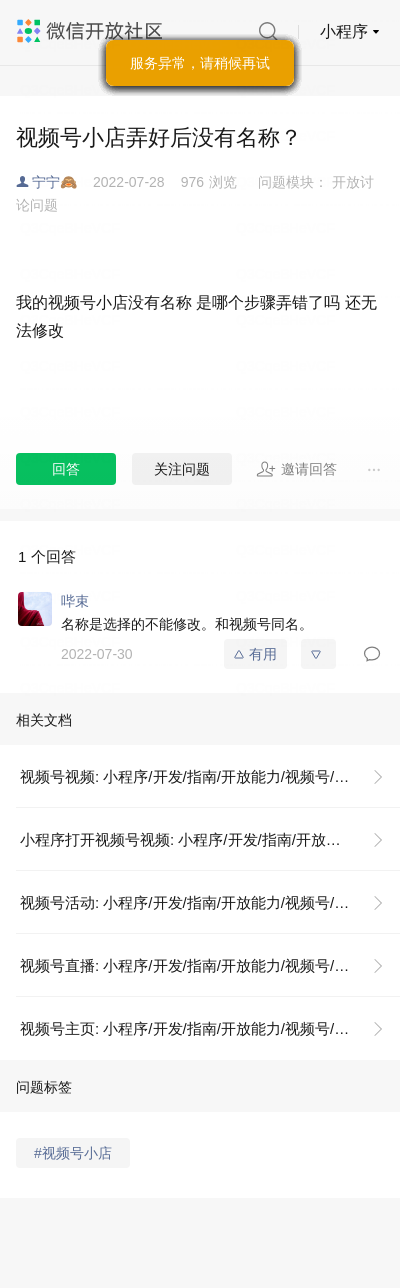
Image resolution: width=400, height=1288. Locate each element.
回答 (66, 469)
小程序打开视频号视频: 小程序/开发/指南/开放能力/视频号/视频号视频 (210, 839)
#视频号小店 (73, 1153)
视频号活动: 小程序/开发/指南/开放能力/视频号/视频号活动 (210, 902)
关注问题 (182, 469)
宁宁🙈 (54, 182)
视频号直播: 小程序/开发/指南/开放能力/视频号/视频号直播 (210, 965)
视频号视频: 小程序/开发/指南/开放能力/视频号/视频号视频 (210, 776)
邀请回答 (296, 469)
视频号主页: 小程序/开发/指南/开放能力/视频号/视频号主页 (210, 1028)
